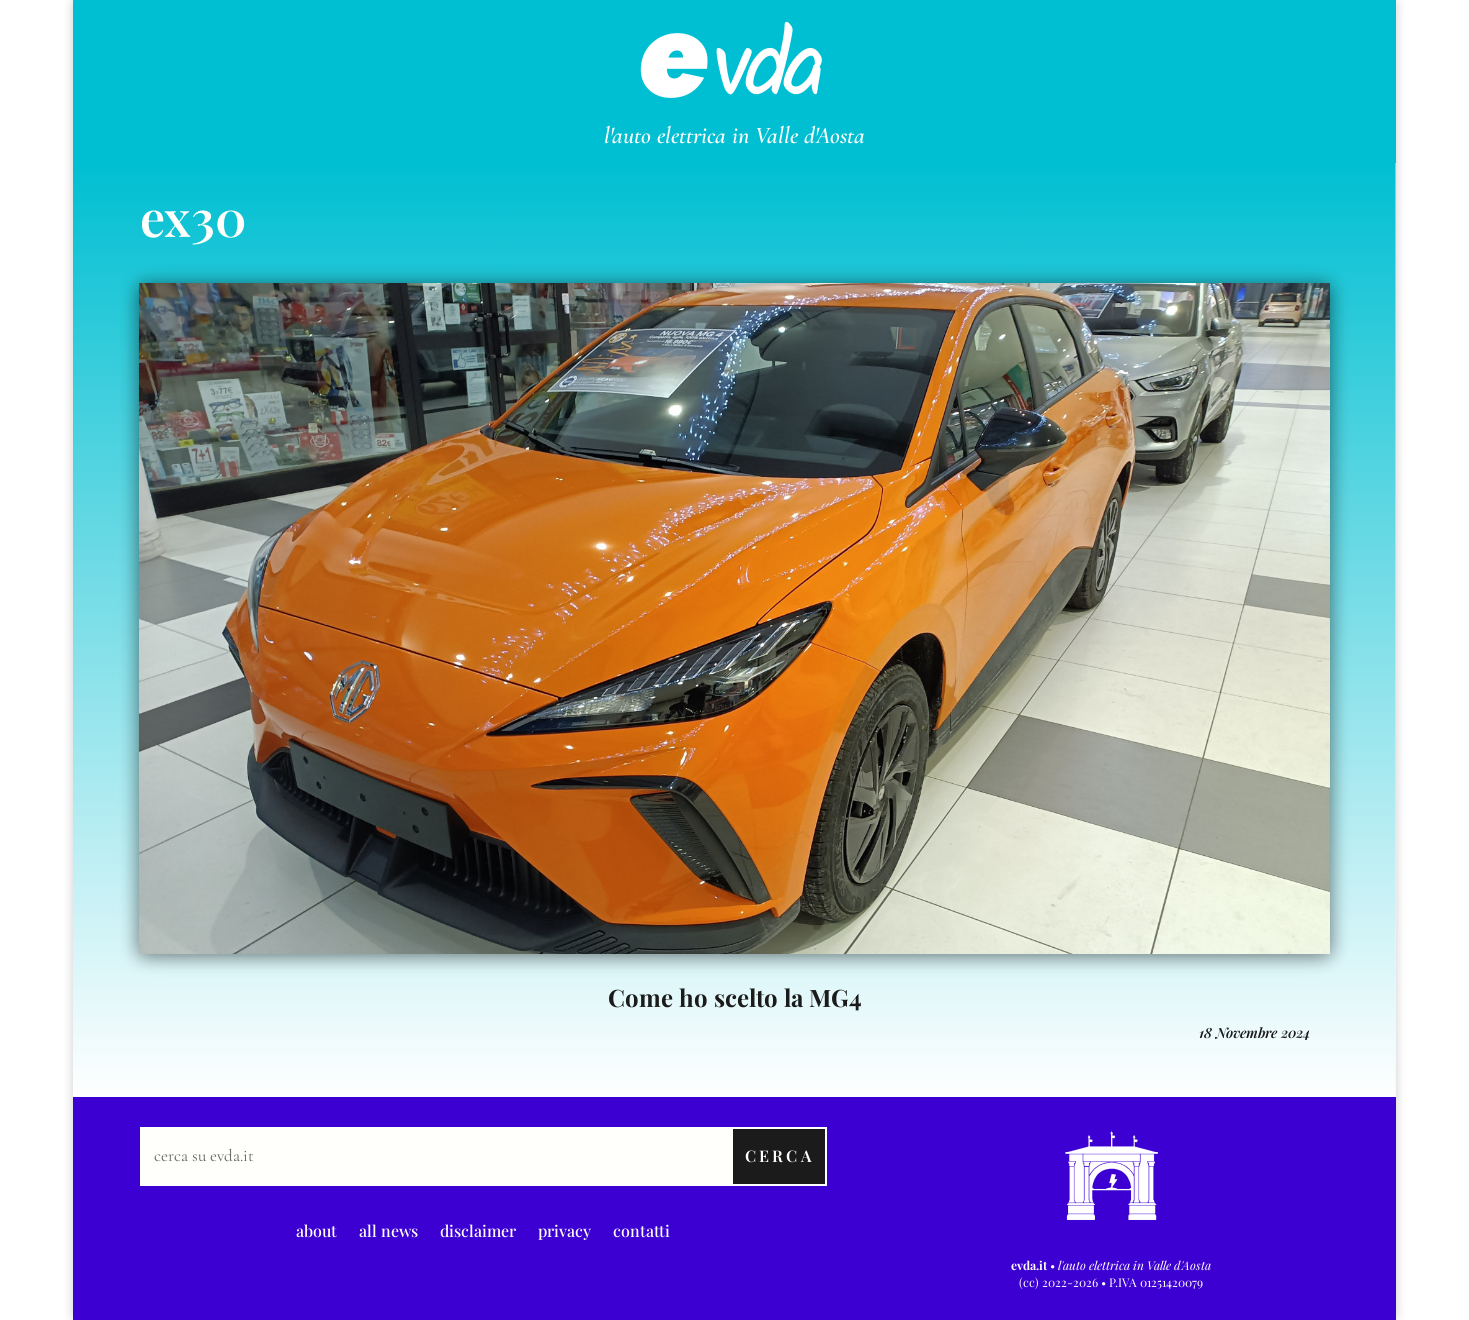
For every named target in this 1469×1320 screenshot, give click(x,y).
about (316, 1229)
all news (388, 1229)
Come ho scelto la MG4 (735, 997)
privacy (564, 1229)
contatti (641, 1229)
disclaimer (478, 1229)
